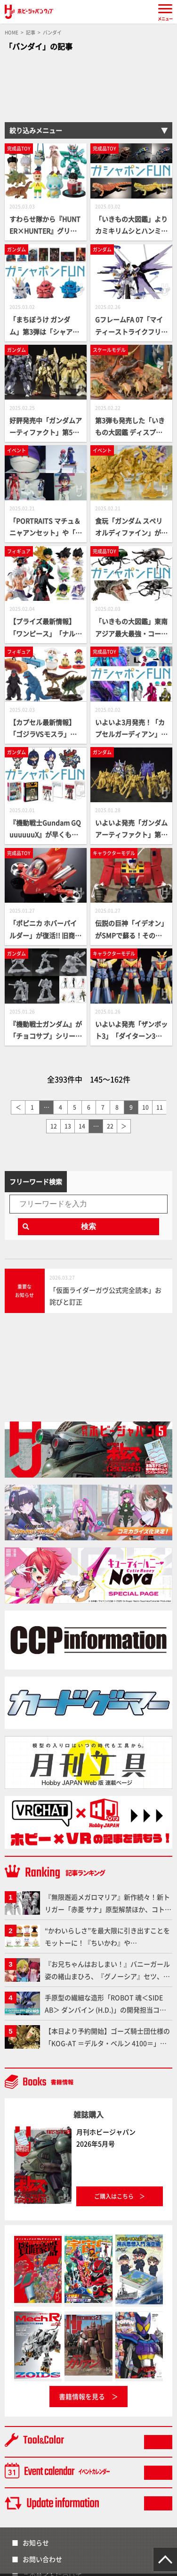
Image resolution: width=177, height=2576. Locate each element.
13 (67, 1126)
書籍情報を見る (82, 2396)
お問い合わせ (42, 2559)
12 (53, 1126)
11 (159, 1107)
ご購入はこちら (114, 2196)
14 (82, 1126)
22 (110, 1126)
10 (145, 1107)
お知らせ (36, 2542)
